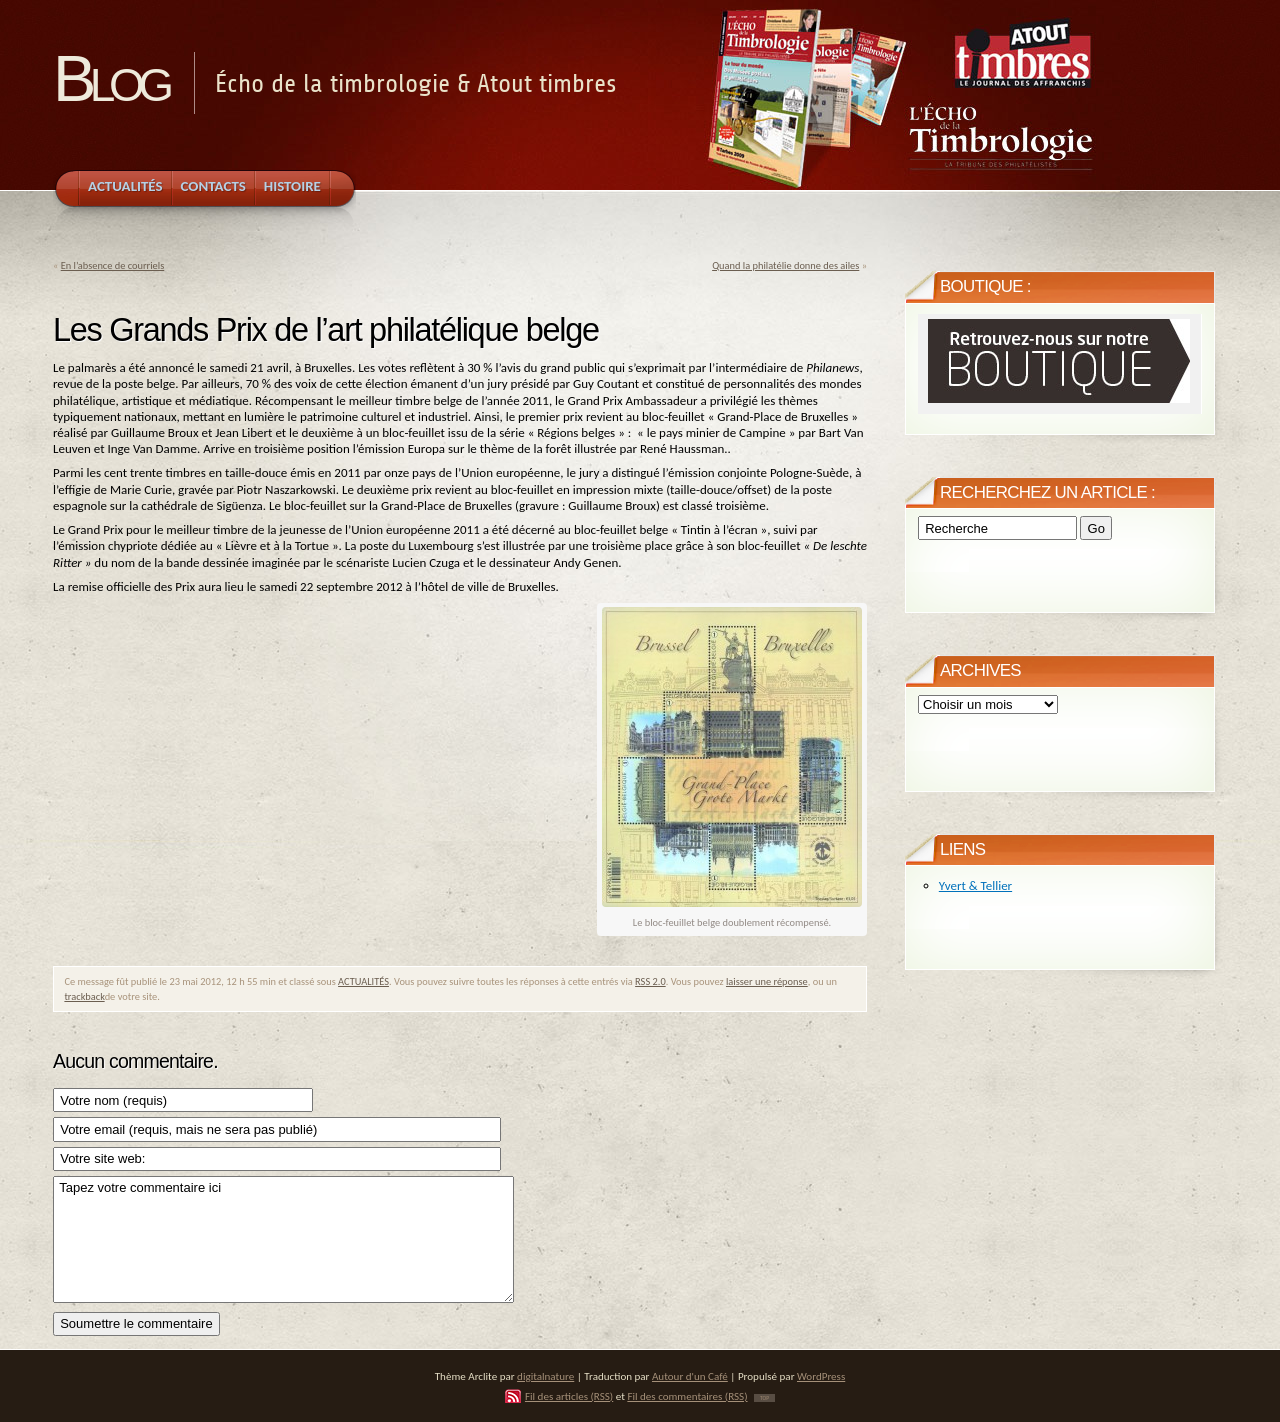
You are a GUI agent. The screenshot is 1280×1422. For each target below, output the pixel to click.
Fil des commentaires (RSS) (687, 1396)
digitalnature (545, 1376)
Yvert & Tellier (975, 885)
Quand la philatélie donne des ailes (785, 265)
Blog (110, 78)
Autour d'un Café (690, 1376)
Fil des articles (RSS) (569, 1396)
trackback (84, 996)
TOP (764, 1398)
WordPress (821, 1376)
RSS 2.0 (650, 981)
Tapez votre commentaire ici (283, 1239)
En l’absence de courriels (113, 265)
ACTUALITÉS (363, 981)
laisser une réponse (767, 981)
